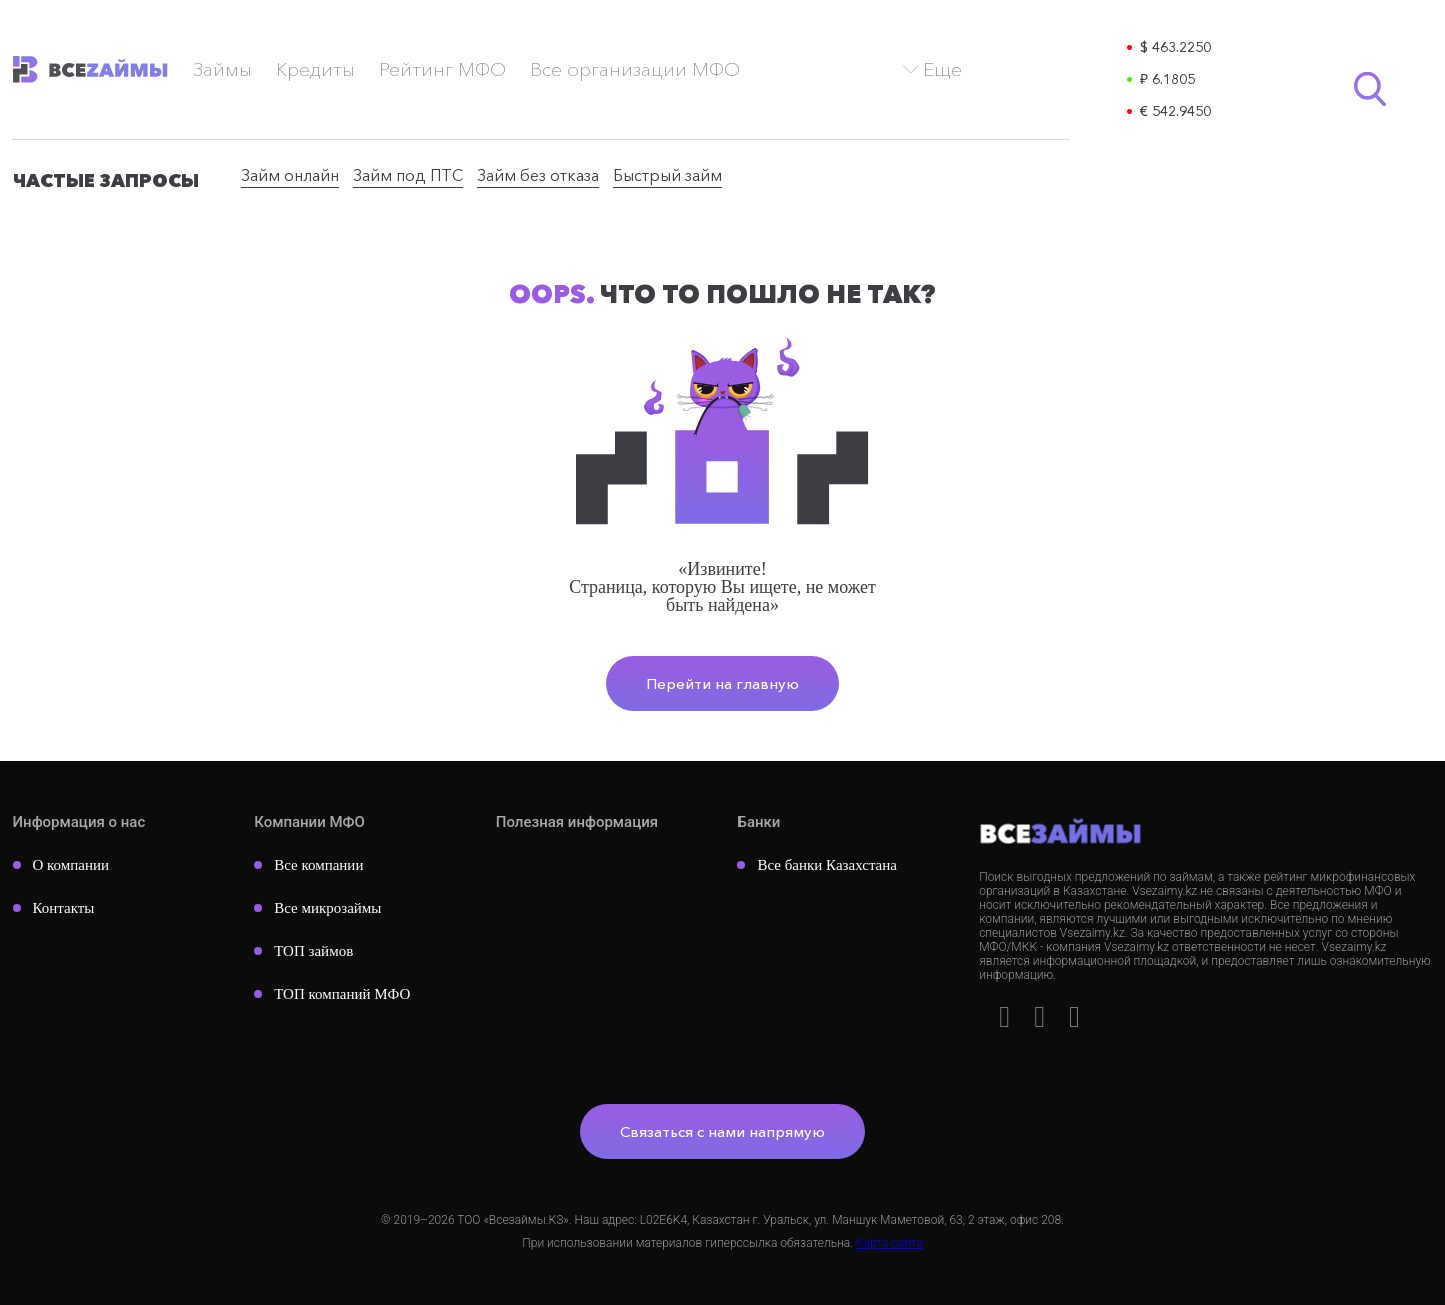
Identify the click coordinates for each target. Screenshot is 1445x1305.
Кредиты (315, 69)
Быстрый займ (667, 175)
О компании (71, 865)
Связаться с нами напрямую (722, 1131)
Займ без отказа (538, 175)
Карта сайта (889, 1243)
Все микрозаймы (327, 908)
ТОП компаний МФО (342, 994)
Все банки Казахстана (827, 865)
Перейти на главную (722, 683)
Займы (222, 69)
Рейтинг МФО (442, 69)
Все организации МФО (635, 69)
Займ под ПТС (408, 175)
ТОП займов (313, 951)
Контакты (64, 908)
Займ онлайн (290, 175)
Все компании (318, 865)
